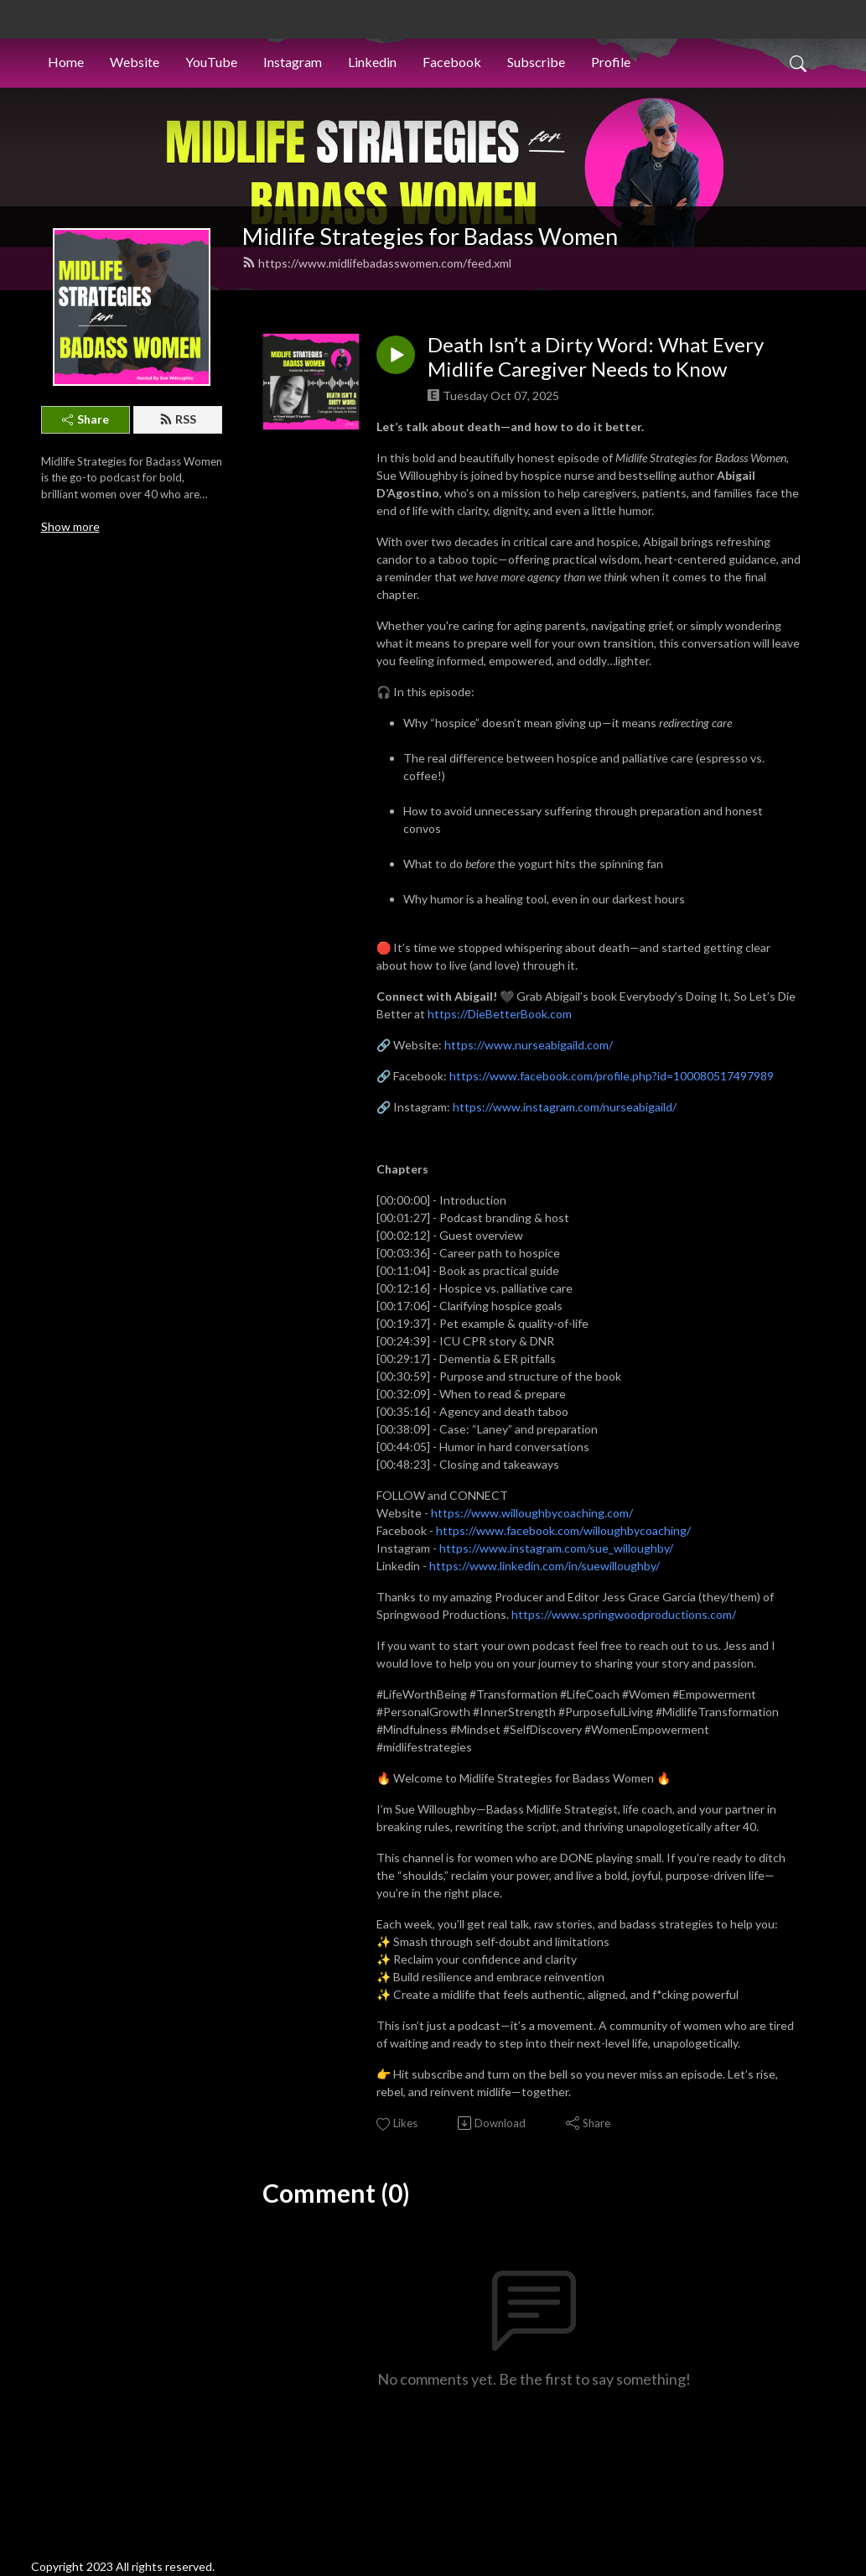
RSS (177, 419)
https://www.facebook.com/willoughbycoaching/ (563, 1530)
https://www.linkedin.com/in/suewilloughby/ (544, 1566)
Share (85, 419)
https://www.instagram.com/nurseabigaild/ (565, 1107)
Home (66, 62)
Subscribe (536, 62)
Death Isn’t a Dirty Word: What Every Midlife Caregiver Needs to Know (596, 357)
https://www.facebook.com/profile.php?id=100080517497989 (611, 1076)
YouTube (211, 62)
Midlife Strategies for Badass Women (430, 236)
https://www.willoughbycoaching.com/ (532, 1513)
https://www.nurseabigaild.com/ (528, 1045)
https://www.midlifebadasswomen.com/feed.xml (376, 263)
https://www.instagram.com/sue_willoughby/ (556, 1548)
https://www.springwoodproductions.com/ (623, 1614)
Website (134, 62)
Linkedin (372, 62)
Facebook (452, 62)
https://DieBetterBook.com (500, 1014)
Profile (610, 62)
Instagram (292, 62)
